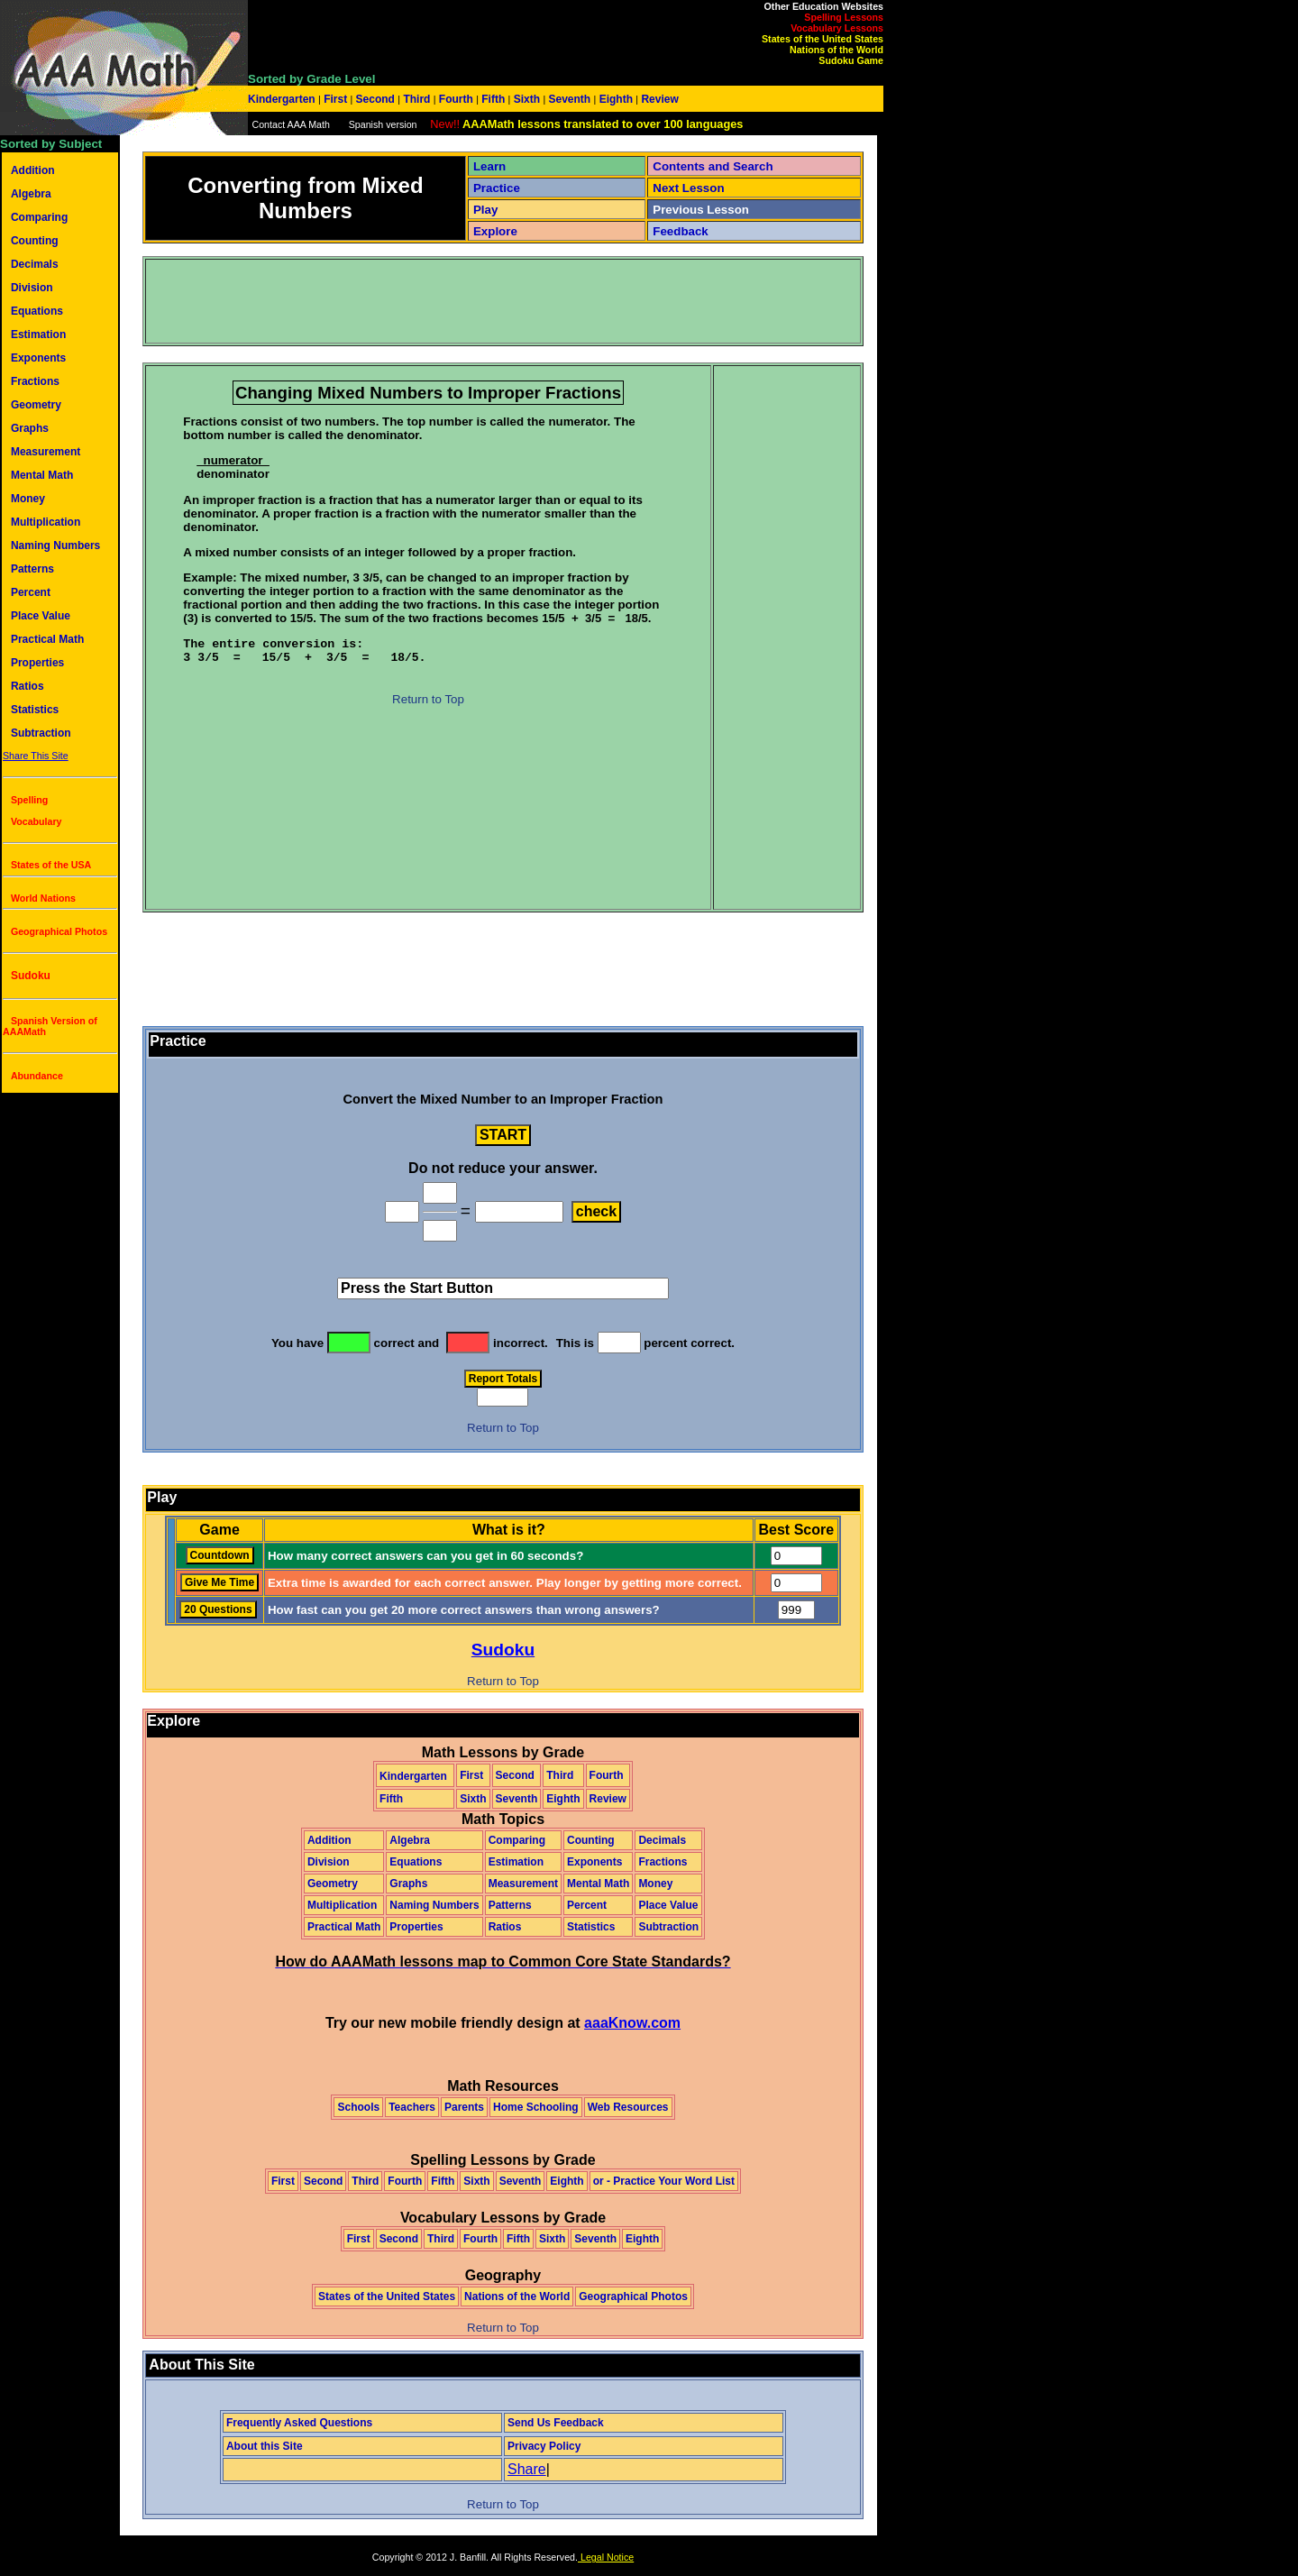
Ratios (27, 686)
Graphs (30, 428)
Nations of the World (836, 49)
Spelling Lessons (843, 17)
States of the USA (51, 864)
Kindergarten (283, 99)
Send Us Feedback (555, 2422)
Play (485, 209)
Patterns (32, 569)
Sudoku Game (850, 60)
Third (417, 99)
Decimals (35, 264)
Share (526, 2469)
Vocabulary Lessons (837, 28)
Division (32, 287)
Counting (35, 240)
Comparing (39, 217)
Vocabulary (36, 821)
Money (28, 498)
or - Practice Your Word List (664, 2181)
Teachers (411, 2107)
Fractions (35, 381)
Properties (37, 662)
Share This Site (36, 755)
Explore (495, 231)
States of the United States (822, 38)
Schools (358, 2107)
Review (658, 99)
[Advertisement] (475, 301)
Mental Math (42, 475)
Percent (30, 592)
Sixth (526, 99)
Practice (496, 188)
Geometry (36, 405)
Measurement (45, 451)
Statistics (35, 709)
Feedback (680, 231)
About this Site (264, 2446)
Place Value (40, 616)
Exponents (38, 358)
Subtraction (41, 733)
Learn (489, 166)
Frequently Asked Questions (299, 2422)
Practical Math (47, 639)
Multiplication (45, 522)
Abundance (37, 1075)
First (336, 99)
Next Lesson (688, 188)
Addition (33, 170)
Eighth (615, 99)
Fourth (456, 99)
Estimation (38, 334)
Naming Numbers (55, 545)
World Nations (43, 898)
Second (375, 99)
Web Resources (628, 2107)
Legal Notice (606, 2557)
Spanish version (383, 124)
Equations (37, 311)
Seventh (569, 99)
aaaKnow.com (632, 2023)
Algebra (31, 194)
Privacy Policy (543, 2446)
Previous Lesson (701, 209)
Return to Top (428, 699)
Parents (464, 2107)
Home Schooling (536, 2107)
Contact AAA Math (290, 124)
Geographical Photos (59, 931)
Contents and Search (712, 166)
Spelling (29, 799)
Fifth (493, 99)
